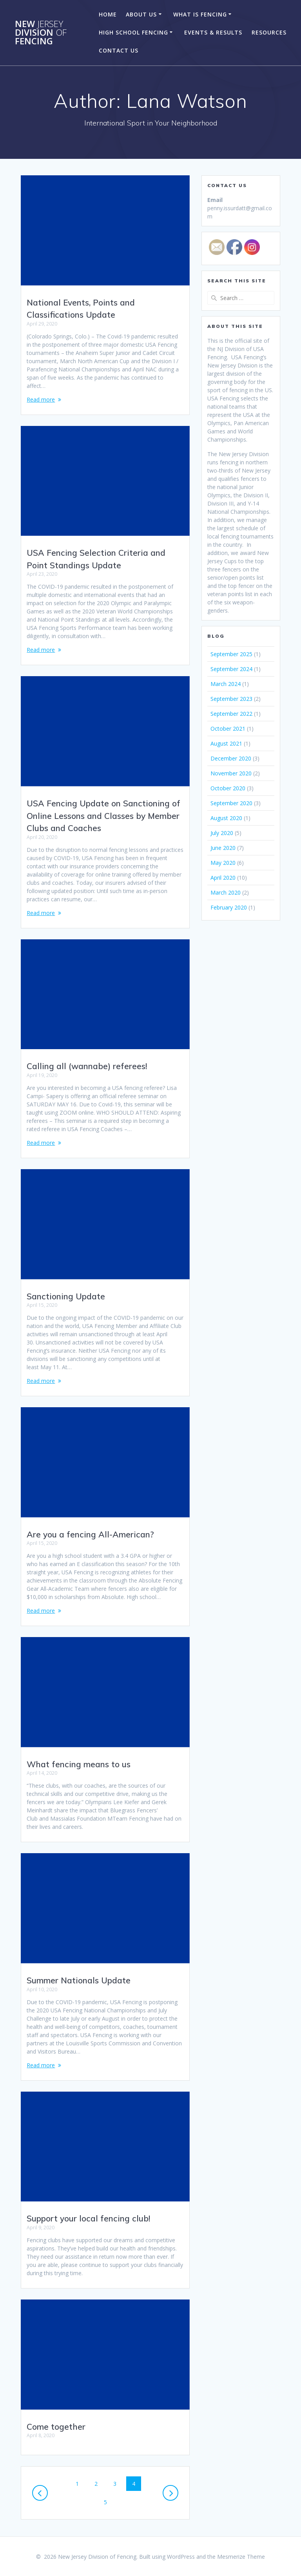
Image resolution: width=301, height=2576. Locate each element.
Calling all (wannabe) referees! (87, 1066)
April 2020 (223, 877)
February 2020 (228, 907)
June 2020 (223, 847)
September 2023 (231, 698)
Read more (41, 399)
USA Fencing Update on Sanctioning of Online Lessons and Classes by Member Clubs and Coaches (103, 815)
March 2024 (225, 684)
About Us (141, 14)
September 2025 (231, 654)
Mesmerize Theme (241, 2556)
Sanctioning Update (66, 1296)
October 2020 (227, 788)
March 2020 (225, 892)
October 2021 (227, 728)
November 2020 (231, 773)
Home (108, 14)
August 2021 (226, 743)
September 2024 (231, 669)
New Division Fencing (41, 33)
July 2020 (221, 833)
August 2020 (226, 818)
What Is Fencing (200, 14)
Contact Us (118, 50)
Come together (56, 2426)
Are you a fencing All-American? (90, 1534)
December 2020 (230, 758)
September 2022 (231, 713)
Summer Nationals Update (79, 1980)
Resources (269, 32)
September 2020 (231, 803)
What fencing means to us (79, 1764)
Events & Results (213, 32)
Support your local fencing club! (88, 2218)
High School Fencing (133, 32)
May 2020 (223, 862)
